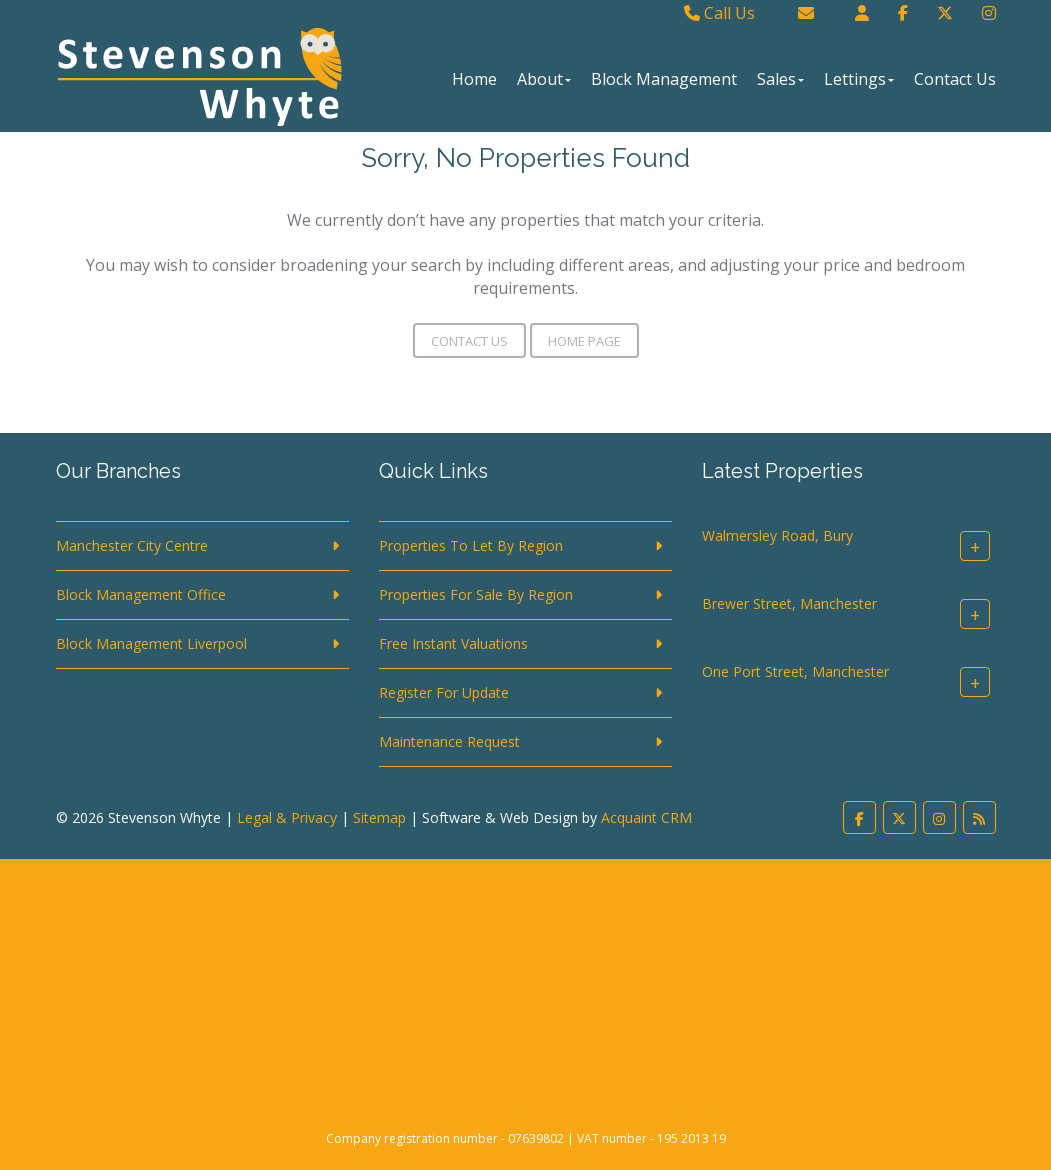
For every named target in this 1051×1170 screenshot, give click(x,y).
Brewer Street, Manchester (789, 603)
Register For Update (444, 692)
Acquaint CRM (646, 817)
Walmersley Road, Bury (777, 535)
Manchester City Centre (132, 545)
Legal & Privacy (287, 817)
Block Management (664, 79)
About (544, 79)
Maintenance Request (449, 741)
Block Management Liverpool (151, 643)
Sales (780, 79)
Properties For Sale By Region (476, 594)
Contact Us (955, 79)
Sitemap (379, 817)
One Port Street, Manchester (795, 671)
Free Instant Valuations (453, 643)
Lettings (859, 79)
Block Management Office (141, 594)
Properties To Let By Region (471, 545)
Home (474, 79)
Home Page (584, 341)
